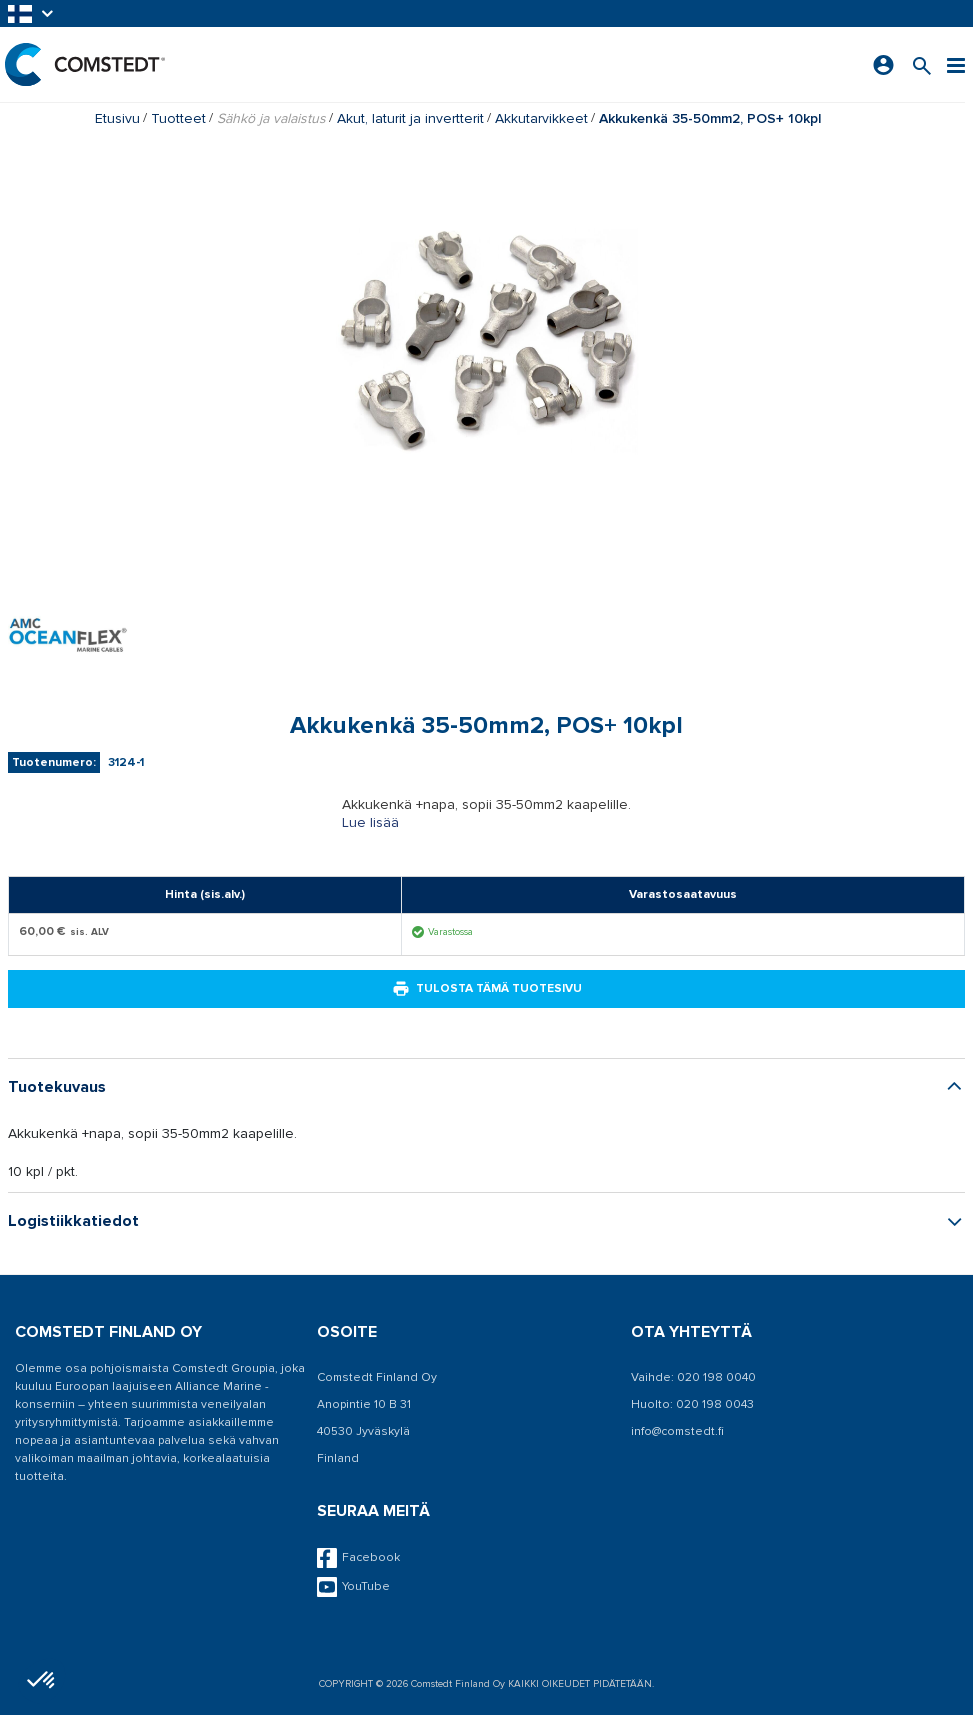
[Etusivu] (85, 64)
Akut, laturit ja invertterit (410, 118)
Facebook (358, 1558)
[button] (32, 13)
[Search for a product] (922, 64)
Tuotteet (178, 118)
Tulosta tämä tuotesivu (487, 989)
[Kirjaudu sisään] (883, 65)
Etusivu (117, 118)
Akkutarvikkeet (541, 118)
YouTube (353, 1587)
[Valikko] (956, 64)
